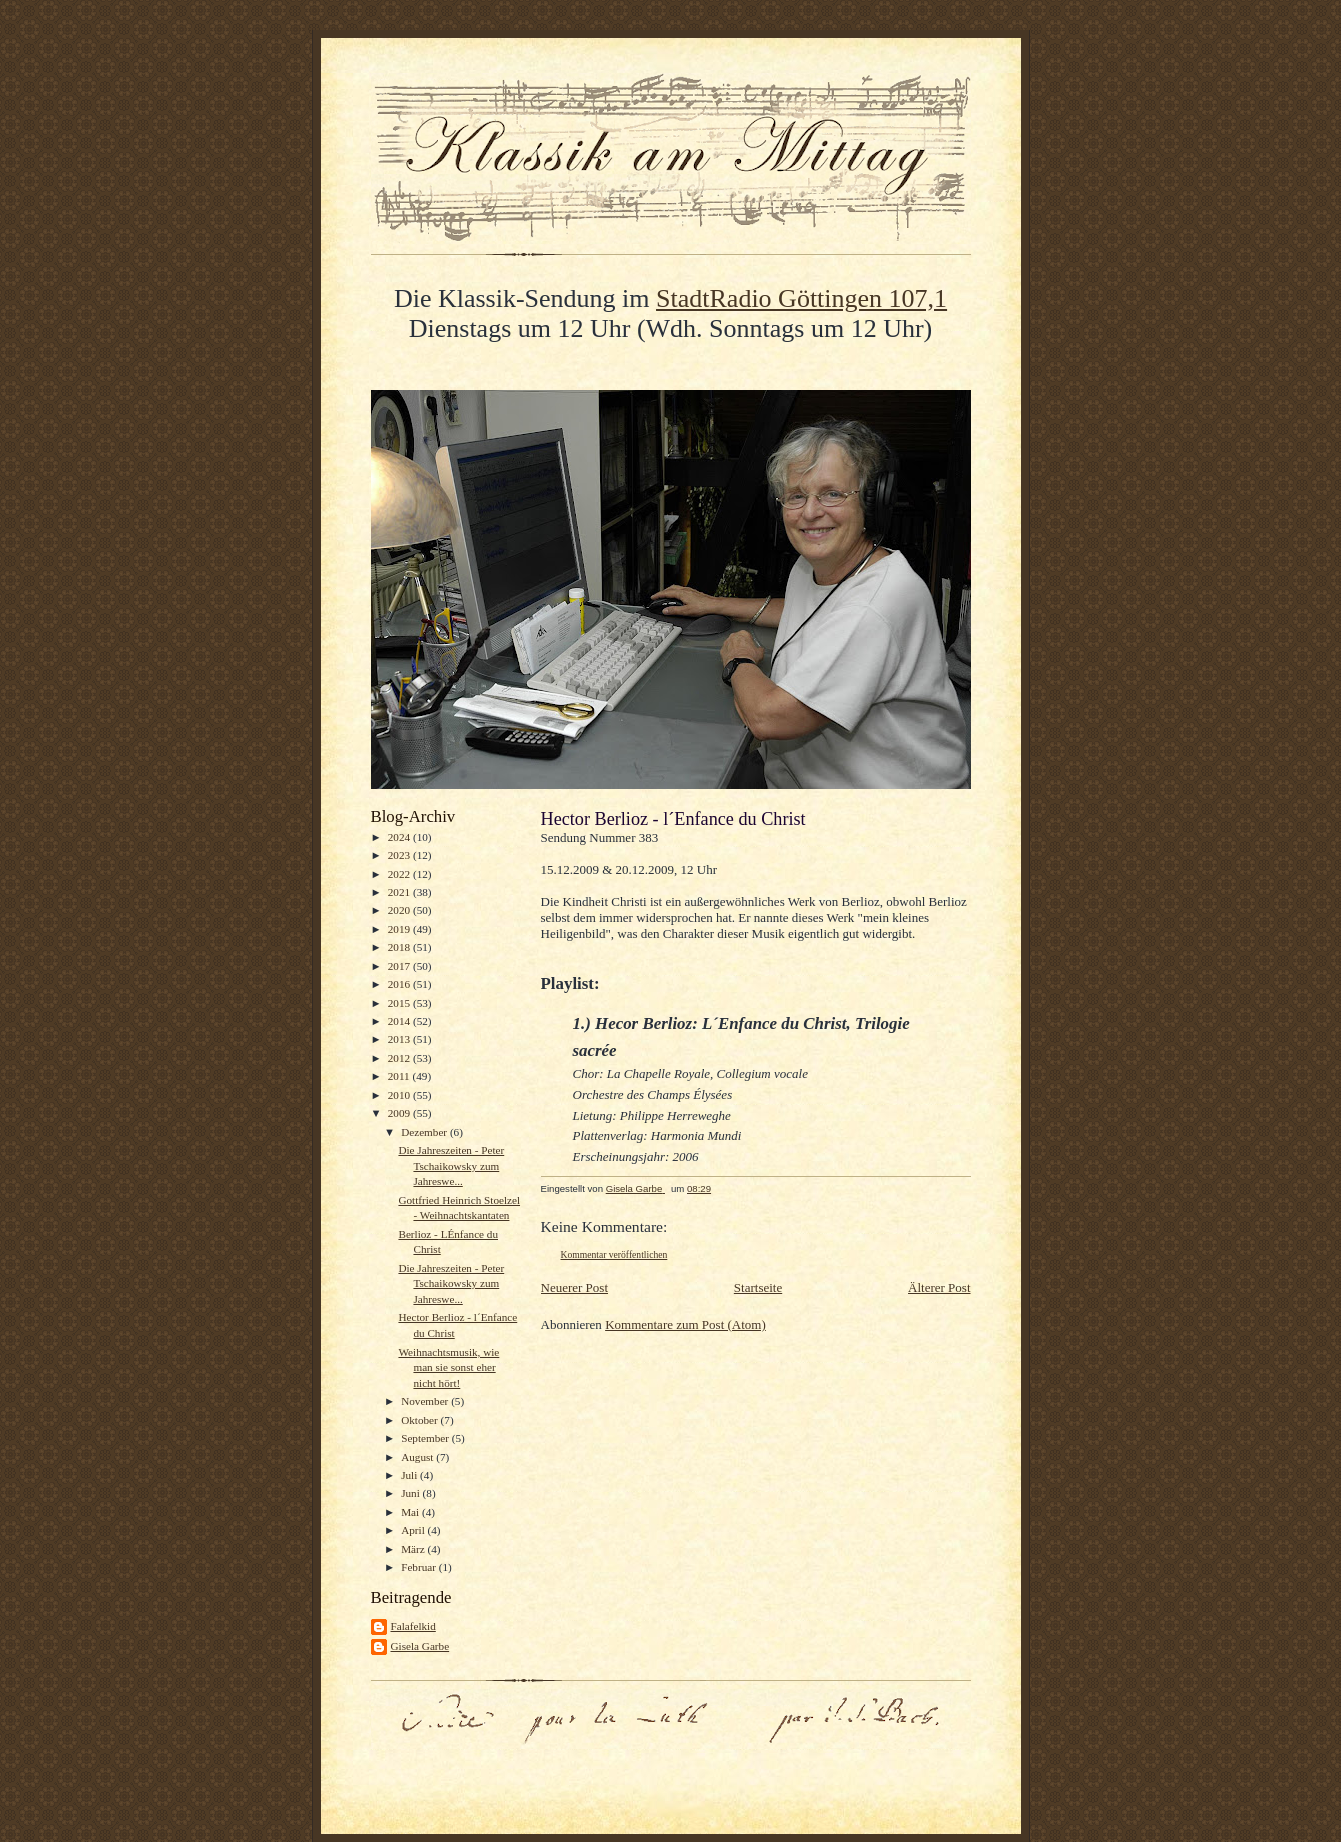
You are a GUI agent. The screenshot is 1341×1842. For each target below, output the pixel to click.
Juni (411, 1493)
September (426, 1438)
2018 (400, 947)
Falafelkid (413, 1626)
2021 (400, 892)
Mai (411, 1512)
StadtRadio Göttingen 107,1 (801, 298)
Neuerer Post (575, 1287)
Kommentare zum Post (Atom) (685, 1324)
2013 (400, 1039)
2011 (400, 1076)
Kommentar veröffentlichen (614, 1254)
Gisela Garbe (420, 1646)
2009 (400, 1113)
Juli (410, 1475)
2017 (400, 966)
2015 (400, 1003)
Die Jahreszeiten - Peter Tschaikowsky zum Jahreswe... (451, 1165)
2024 (400, 837)
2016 (400, 984)
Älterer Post (939, 1287)
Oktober (420, 1420)
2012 (400, 1058)
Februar (420, 1567)
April (414, 1530)
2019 (400, 929)
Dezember (425, 1132)
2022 (400, 874)
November (426, 1401)
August (418, 1457)
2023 (400, 855)
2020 (400, 910)
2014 (400, 1021)
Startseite (758, 1287)
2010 (400, 1095)
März (414, 1549)
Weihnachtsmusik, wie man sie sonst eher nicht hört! (448, 1367)
